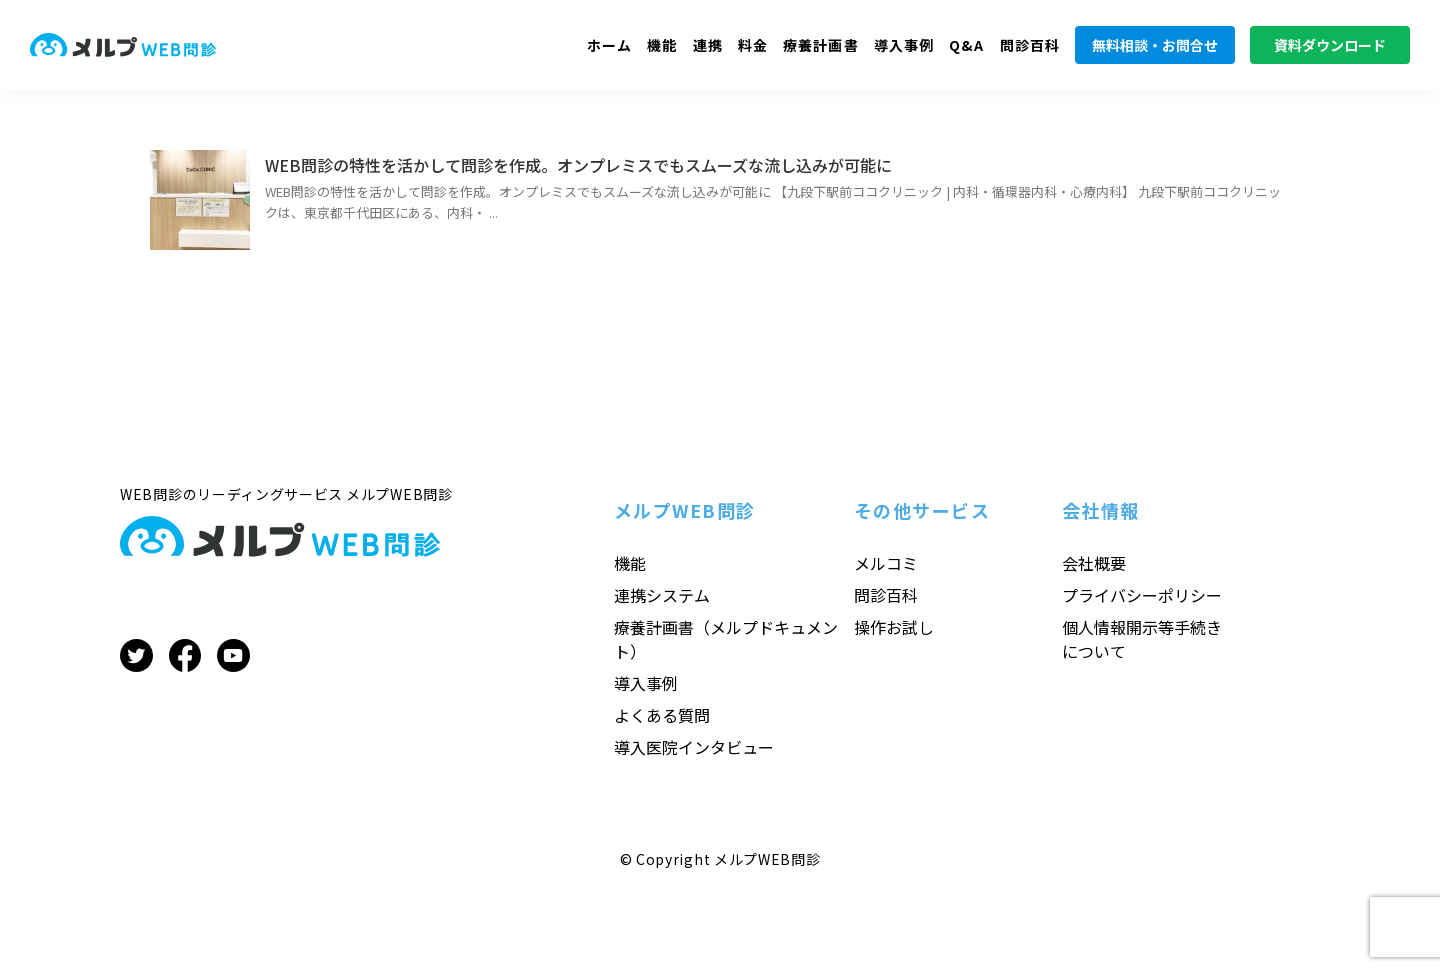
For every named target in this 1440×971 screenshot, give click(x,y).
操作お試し (894, 627)
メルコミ (886, 563)
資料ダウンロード (1330, 45)
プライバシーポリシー (1142, 595)
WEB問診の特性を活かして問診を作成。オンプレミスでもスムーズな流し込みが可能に (578, 165)
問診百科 (1030, 45)
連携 (708, 45)
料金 (753, 45)
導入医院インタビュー (694, 747)
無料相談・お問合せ (1155, 45)
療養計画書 (821, 45)
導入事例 (904, 45)
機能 (662, 45)
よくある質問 (662, 715)
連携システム (662, 595)
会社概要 (1094, 563)
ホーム (609, 45)
